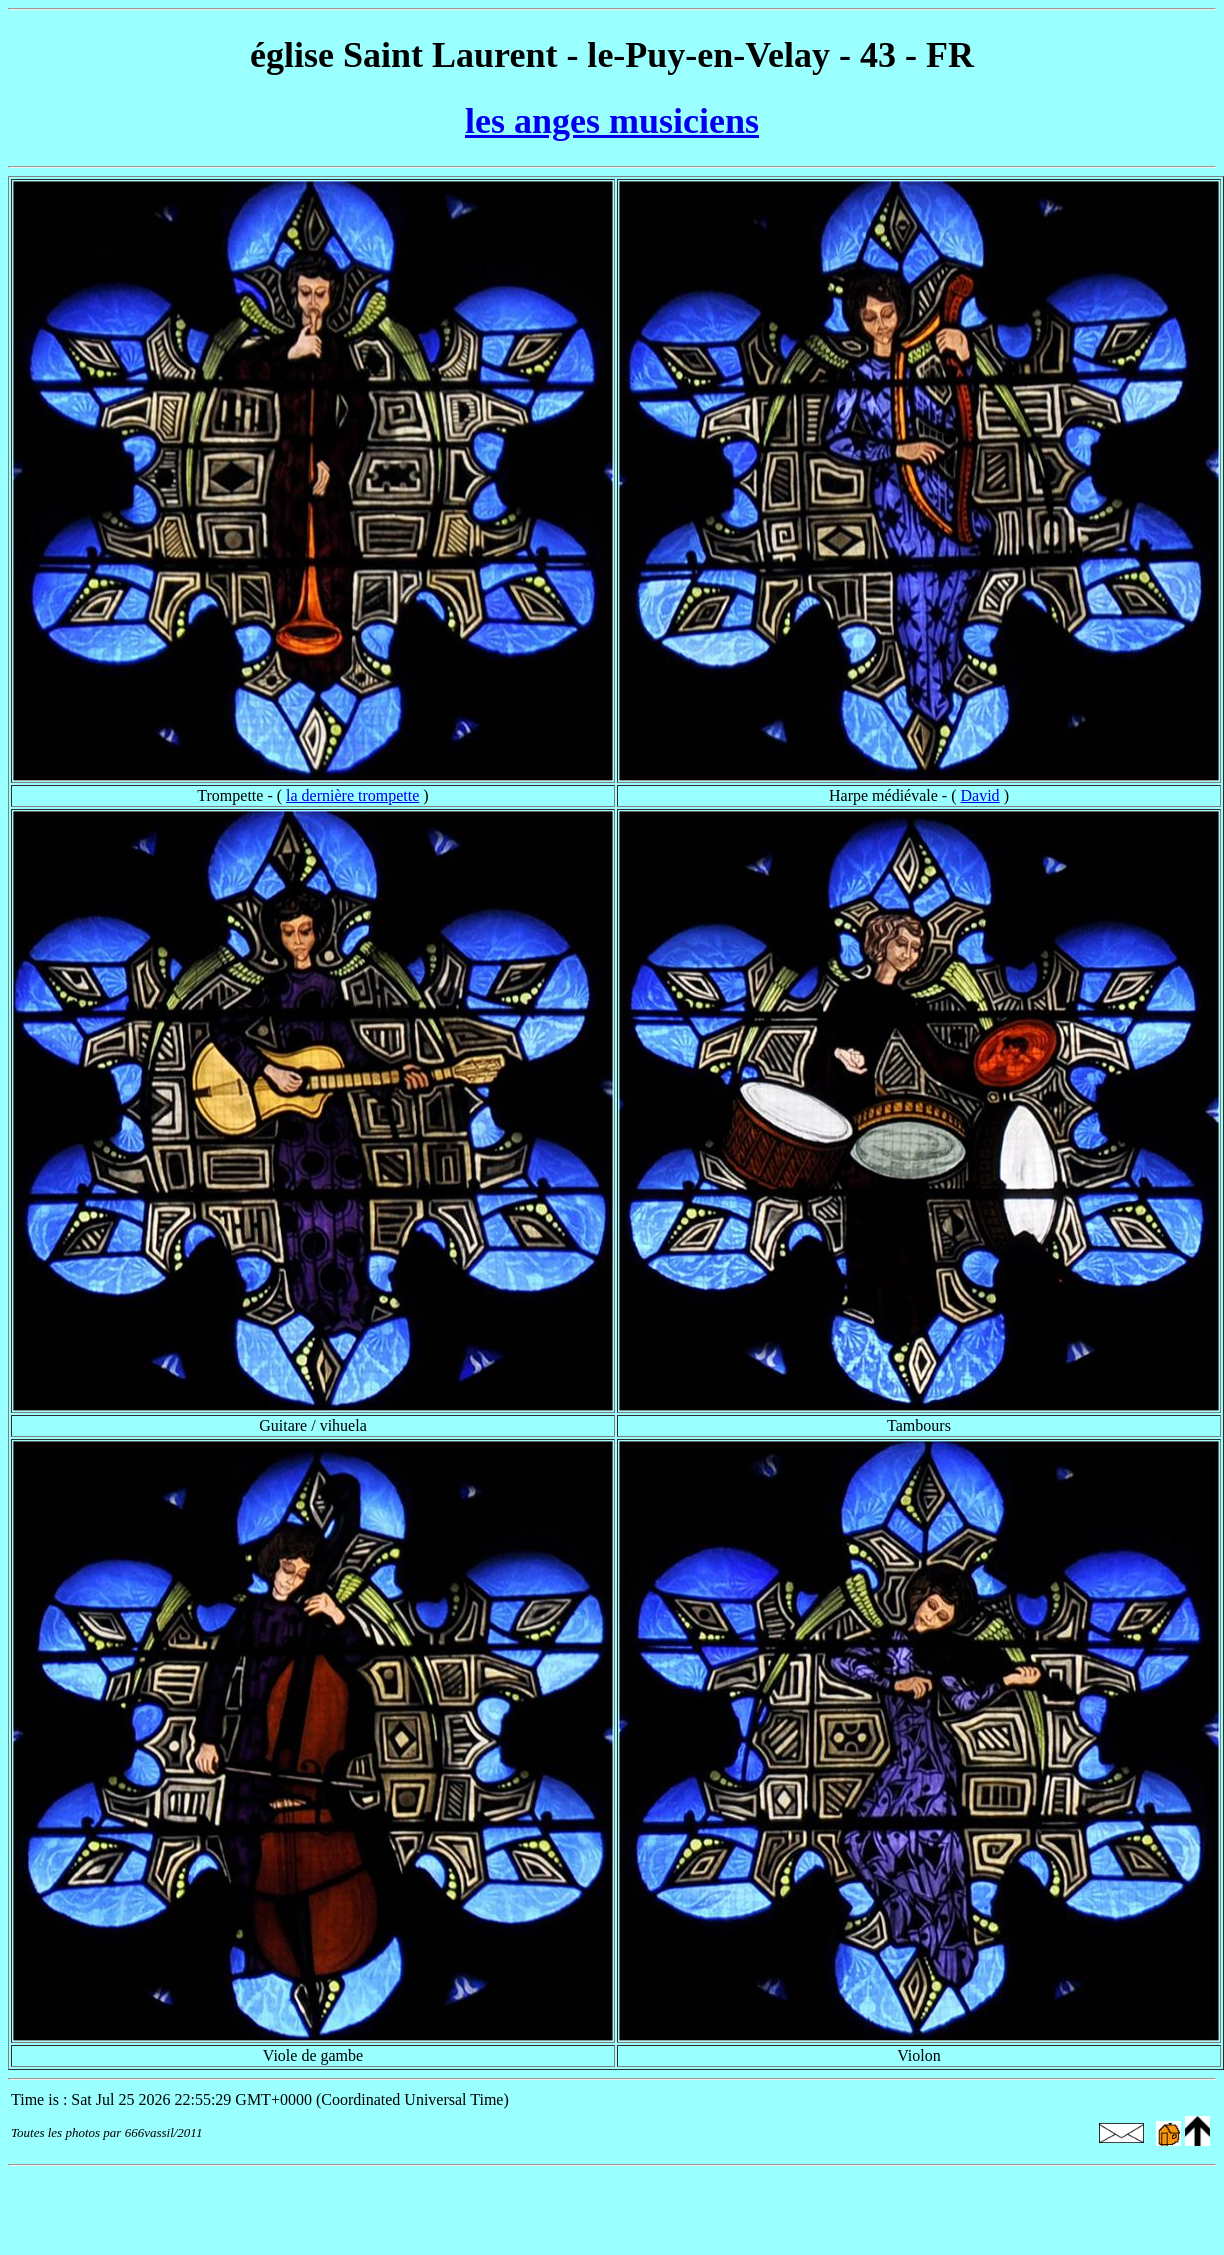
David (980, 795)
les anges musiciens (612, 121)
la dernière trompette (352, 795)
